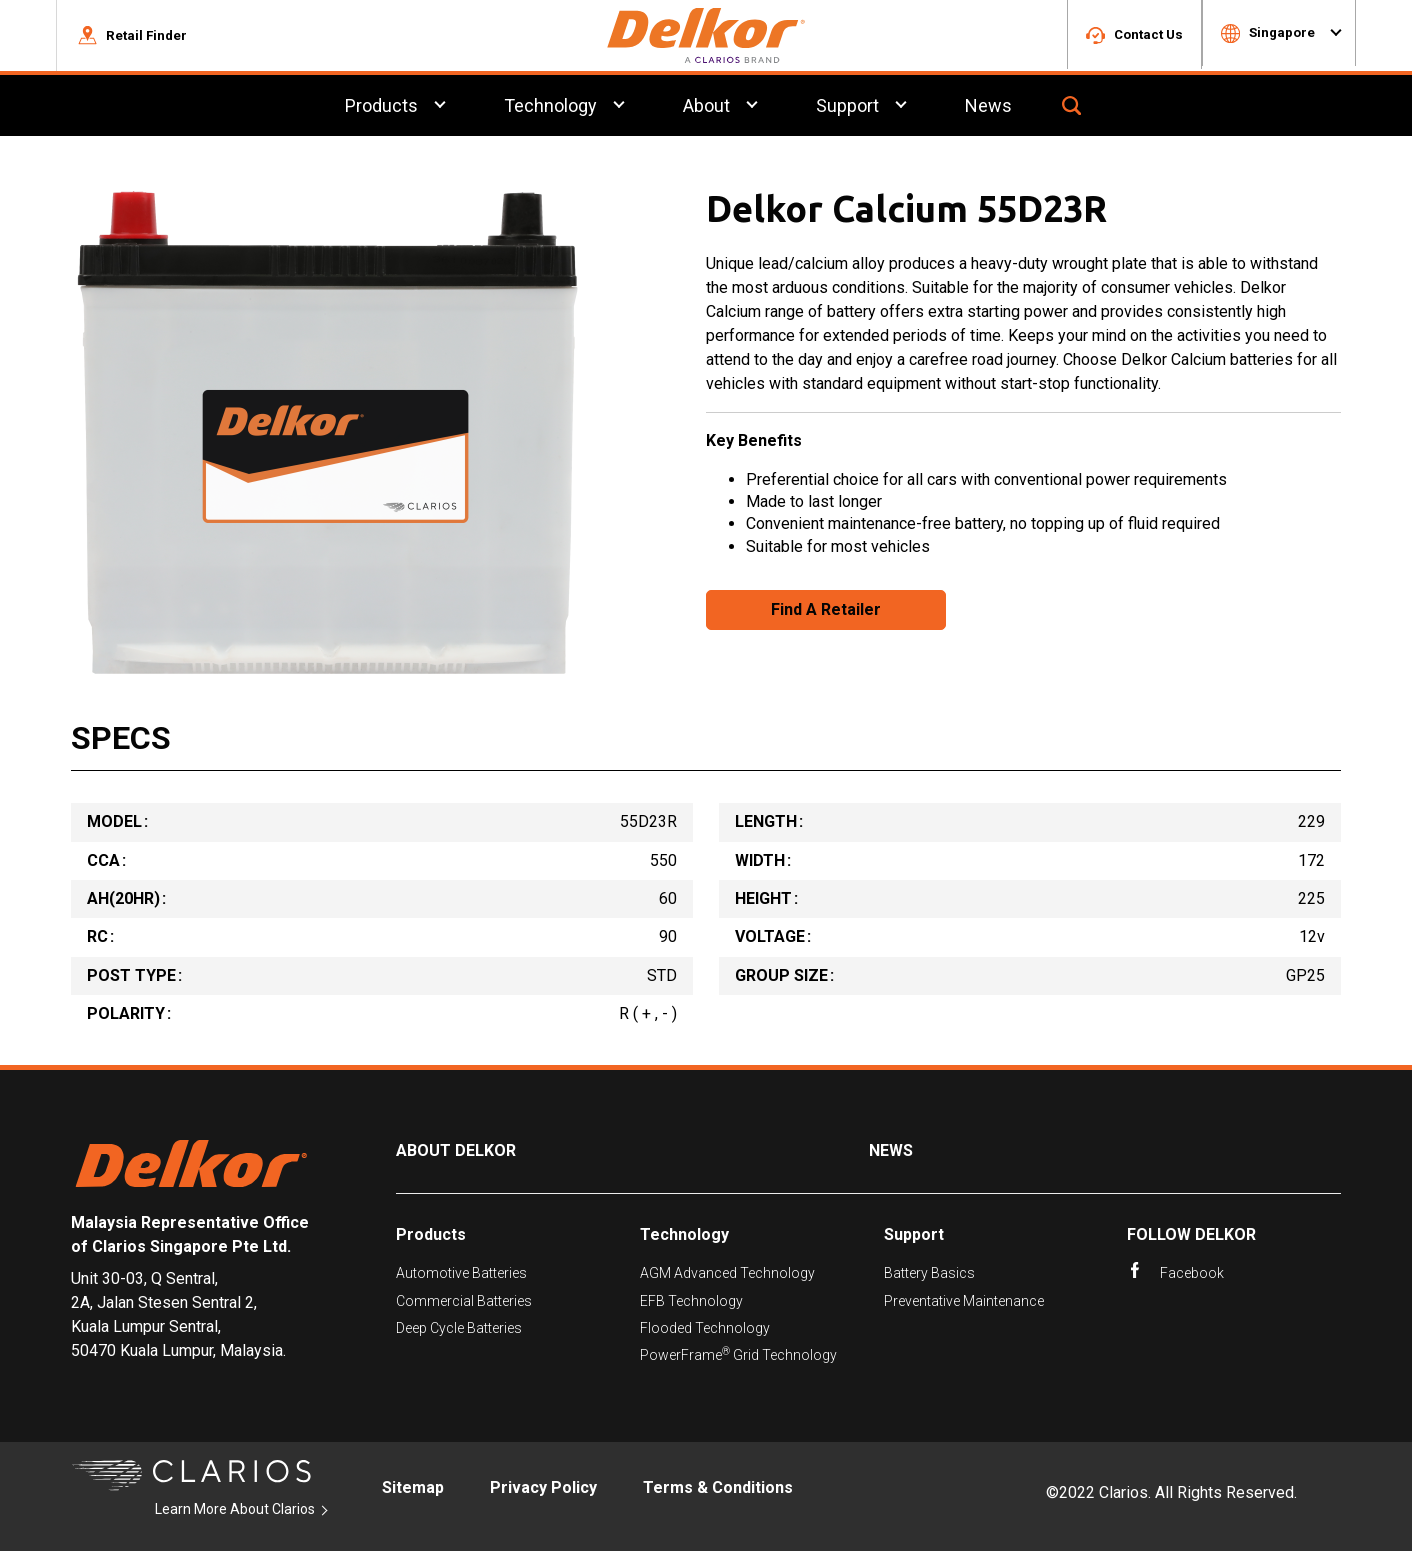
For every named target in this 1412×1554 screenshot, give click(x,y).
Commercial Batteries (464, 1304)
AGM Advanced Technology (727, 1276)
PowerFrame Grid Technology (738, 1357)
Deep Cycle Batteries (459, 1331)
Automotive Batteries (461, 1276)
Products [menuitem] (381, 108)
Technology (684, 1237)
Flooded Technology (705, 1331)
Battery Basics (929, 1276)
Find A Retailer (826, 612)
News (891, 1154)
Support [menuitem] (847, 108)
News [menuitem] (988, 108)
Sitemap (413, 1490)
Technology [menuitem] (550, 108)
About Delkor (456, 1154)
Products (431, 1237)
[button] (132, 37)
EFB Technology (691, 1304)
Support (914, 1237)
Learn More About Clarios (235, 1512)
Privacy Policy (543, 1490)
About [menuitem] (706, 108)
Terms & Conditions (718, 1490)
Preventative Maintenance (964, 1304)
